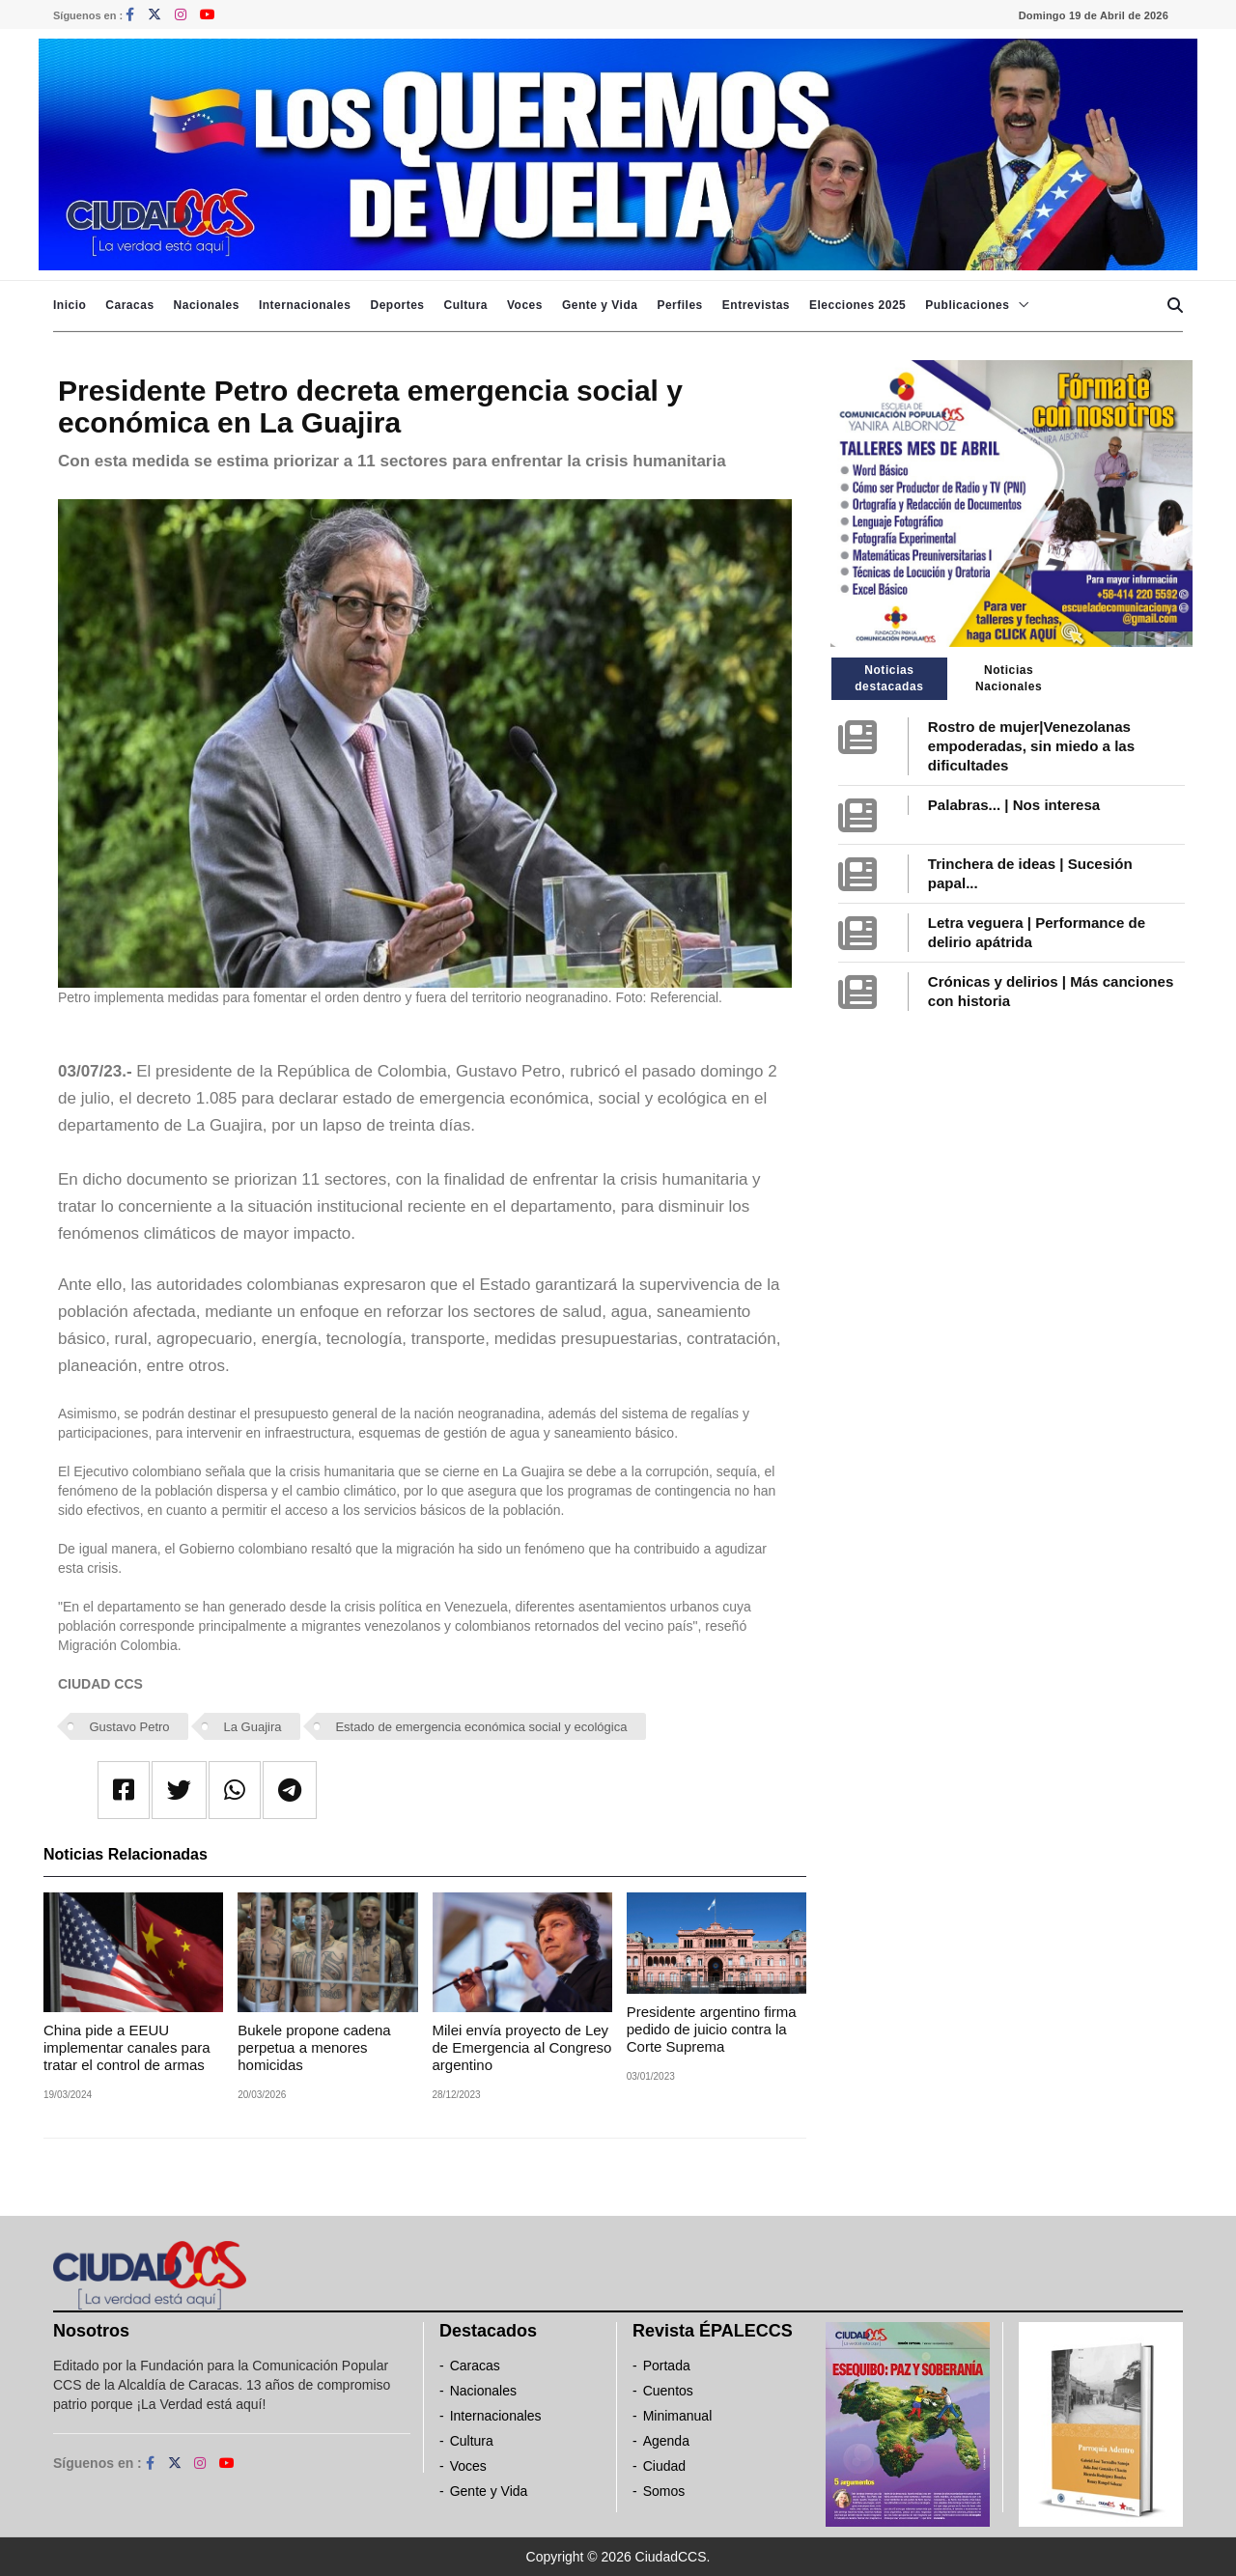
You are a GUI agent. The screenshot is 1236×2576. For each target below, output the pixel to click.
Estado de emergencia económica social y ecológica (481, 1727)
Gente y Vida (599, 305)
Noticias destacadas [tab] (889, 678)
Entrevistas (756, 305)
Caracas (129, 305)
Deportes (397, 305)
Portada (666, 2365)
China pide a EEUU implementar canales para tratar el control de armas (127, 2047)
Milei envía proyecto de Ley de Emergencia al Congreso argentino (522, 2047)
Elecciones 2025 (857, 305)
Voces (525, 305)
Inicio (69, 305)
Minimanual (678, 2415)
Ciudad (664, 2466)
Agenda (666, 2441)
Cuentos (668, 2390)
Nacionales (206, 305)
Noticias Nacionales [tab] (1008, 678)
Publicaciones (967, 305)
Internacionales (305, 305)
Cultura (465, 305)
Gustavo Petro (130, 1727)
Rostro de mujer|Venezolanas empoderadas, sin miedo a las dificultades (1031, 745)
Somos (664, 2491)
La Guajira (253, 1727)
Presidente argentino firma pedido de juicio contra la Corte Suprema (712, 2029)
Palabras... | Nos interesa (1014, 805)
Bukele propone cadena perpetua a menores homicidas (314, 2047)
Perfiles (679, 305)
